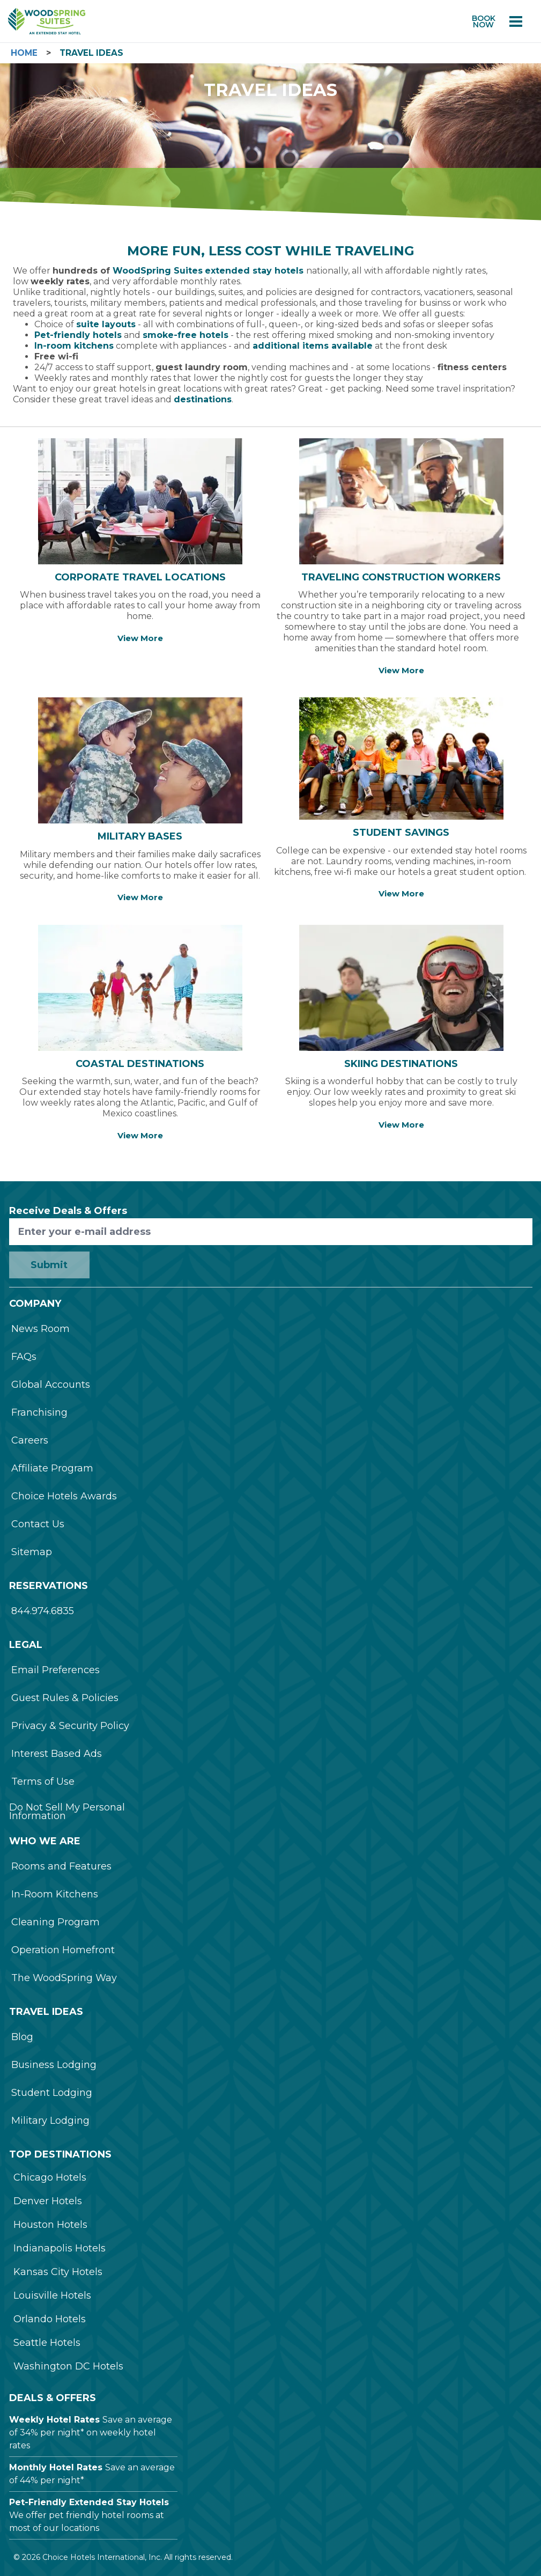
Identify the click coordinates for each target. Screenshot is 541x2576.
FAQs (23, 1357)
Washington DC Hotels (68, 2366)
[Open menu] (516, 21)
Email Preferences (55, 1670)
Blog (22, 2037)
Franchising (39, 1412)
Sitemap (31, 1552)
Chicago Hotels (49, 2177)
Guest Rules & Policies (64, 1698)
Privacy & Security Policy (70, 1726)
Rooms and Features (61, 1866)
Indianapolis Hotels (59, 2248)
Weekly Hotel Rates (54, 2420)
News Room (40, 1329)
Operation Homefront (63, 1950)
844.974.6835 (42, 1611)
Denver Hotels (47, 2201)
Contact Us (37, 1524)
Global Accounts (50, 1384)
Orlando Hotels (49, 2319)
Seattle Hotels (46, 2343)
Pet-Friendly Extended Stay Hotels (89, 2502)
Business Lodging (54, 2065)
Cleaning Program (55, 1922)
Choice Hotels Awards (64, 1496)
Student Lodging (51, 2093)
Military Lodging (50, 2120)
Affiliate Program (52, 1468)
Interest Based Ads (56, 1754)
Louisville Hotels (52, 2295)
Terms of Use (43, 1781)
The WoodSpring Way (64, 1978)
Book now (483, 21)
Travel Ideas (91, 53)
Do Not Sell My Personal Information (67, 1811)
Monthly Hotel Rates (55, 2467)
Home (24, 53)
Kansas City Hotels (57, 2272)
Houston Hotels (50, 2225)
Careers (29, 1440)
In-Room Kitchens (54, 1894)
